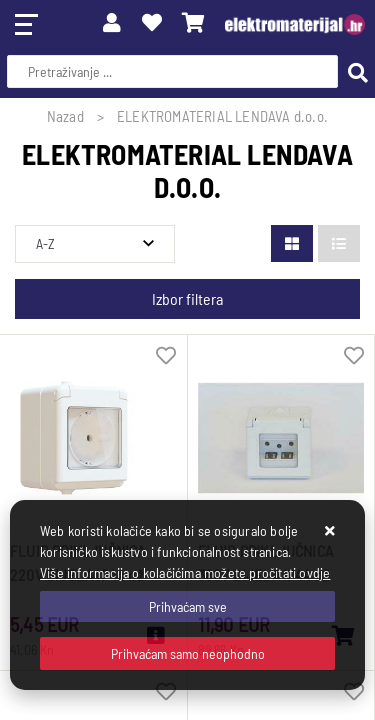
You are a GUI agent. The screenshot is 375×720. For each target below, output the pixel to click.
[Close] (187, 606)
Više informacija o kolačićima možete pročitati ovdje (185, 572)
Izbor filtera (187, 298)
